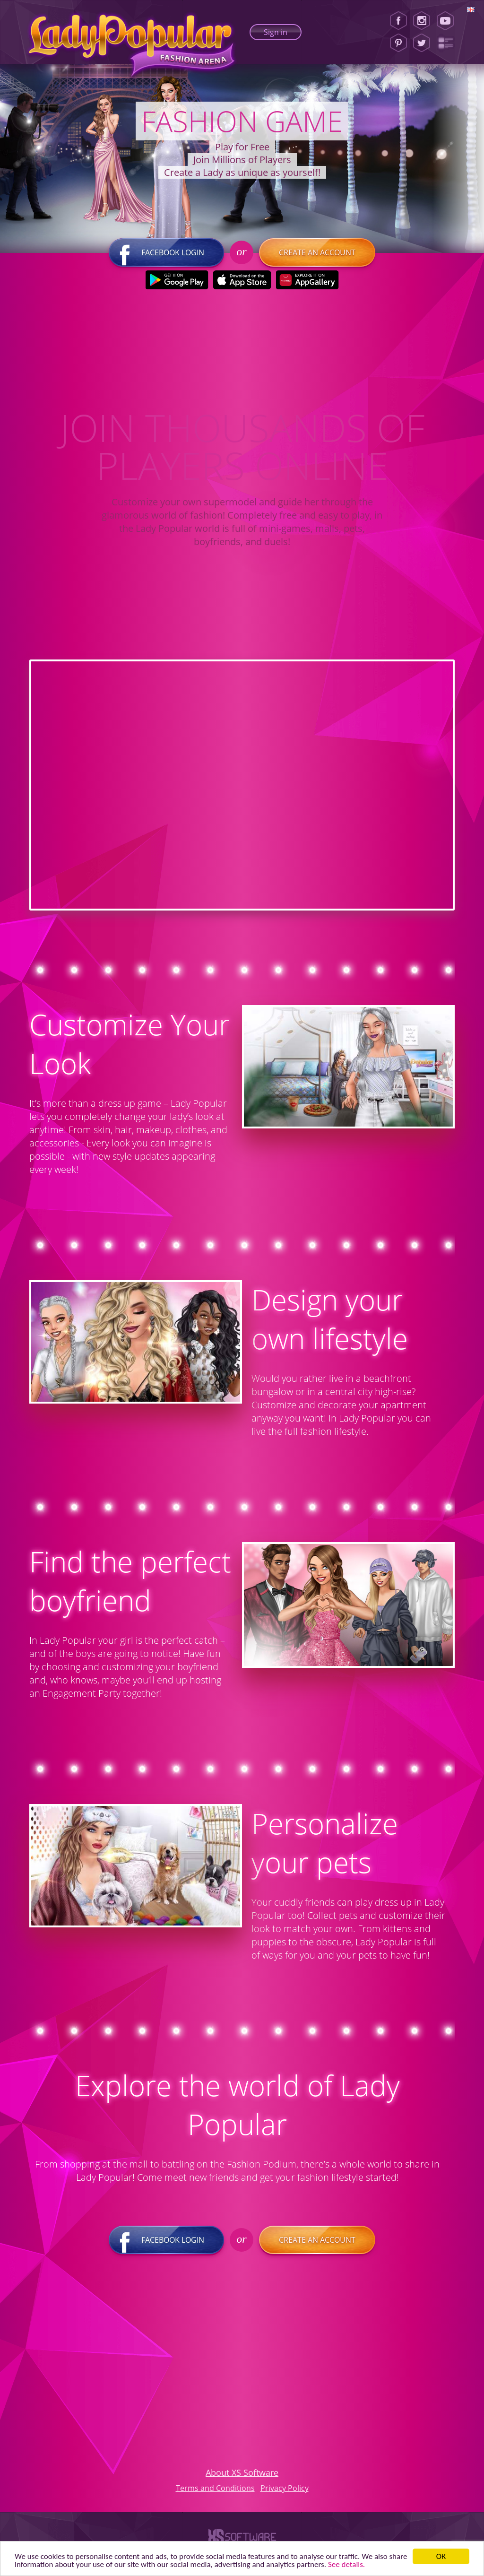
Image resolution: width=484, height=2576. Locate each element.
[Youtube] (448, 20)
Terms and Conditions (215, 2488)
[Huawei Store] (307, 279)
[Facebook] (398, 20)
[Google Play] (177, 279)
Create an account (317, 252)
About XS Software (242, 2472)
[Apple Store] (242, 279)
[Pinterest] (398, 43)
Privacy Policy (284, 2488)
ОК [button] (441, 2556)
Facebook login (166, 252)
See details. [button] (346, 2564)
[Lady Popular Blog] (448, 43)
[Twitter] (421, 43)
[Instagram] (421, 20)
